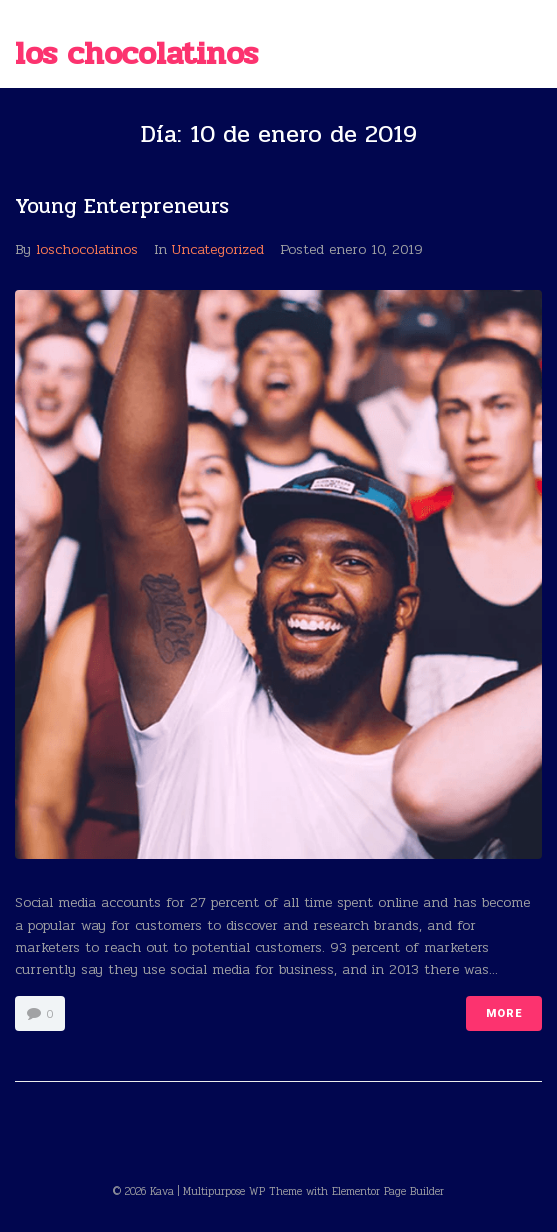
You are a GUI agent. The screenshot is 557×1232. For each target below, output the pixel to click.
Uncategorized (218, 249)
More (504, 1013)
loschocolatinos (87, 249)
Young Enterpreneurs (122, 206)
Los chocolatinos (136, 53)
